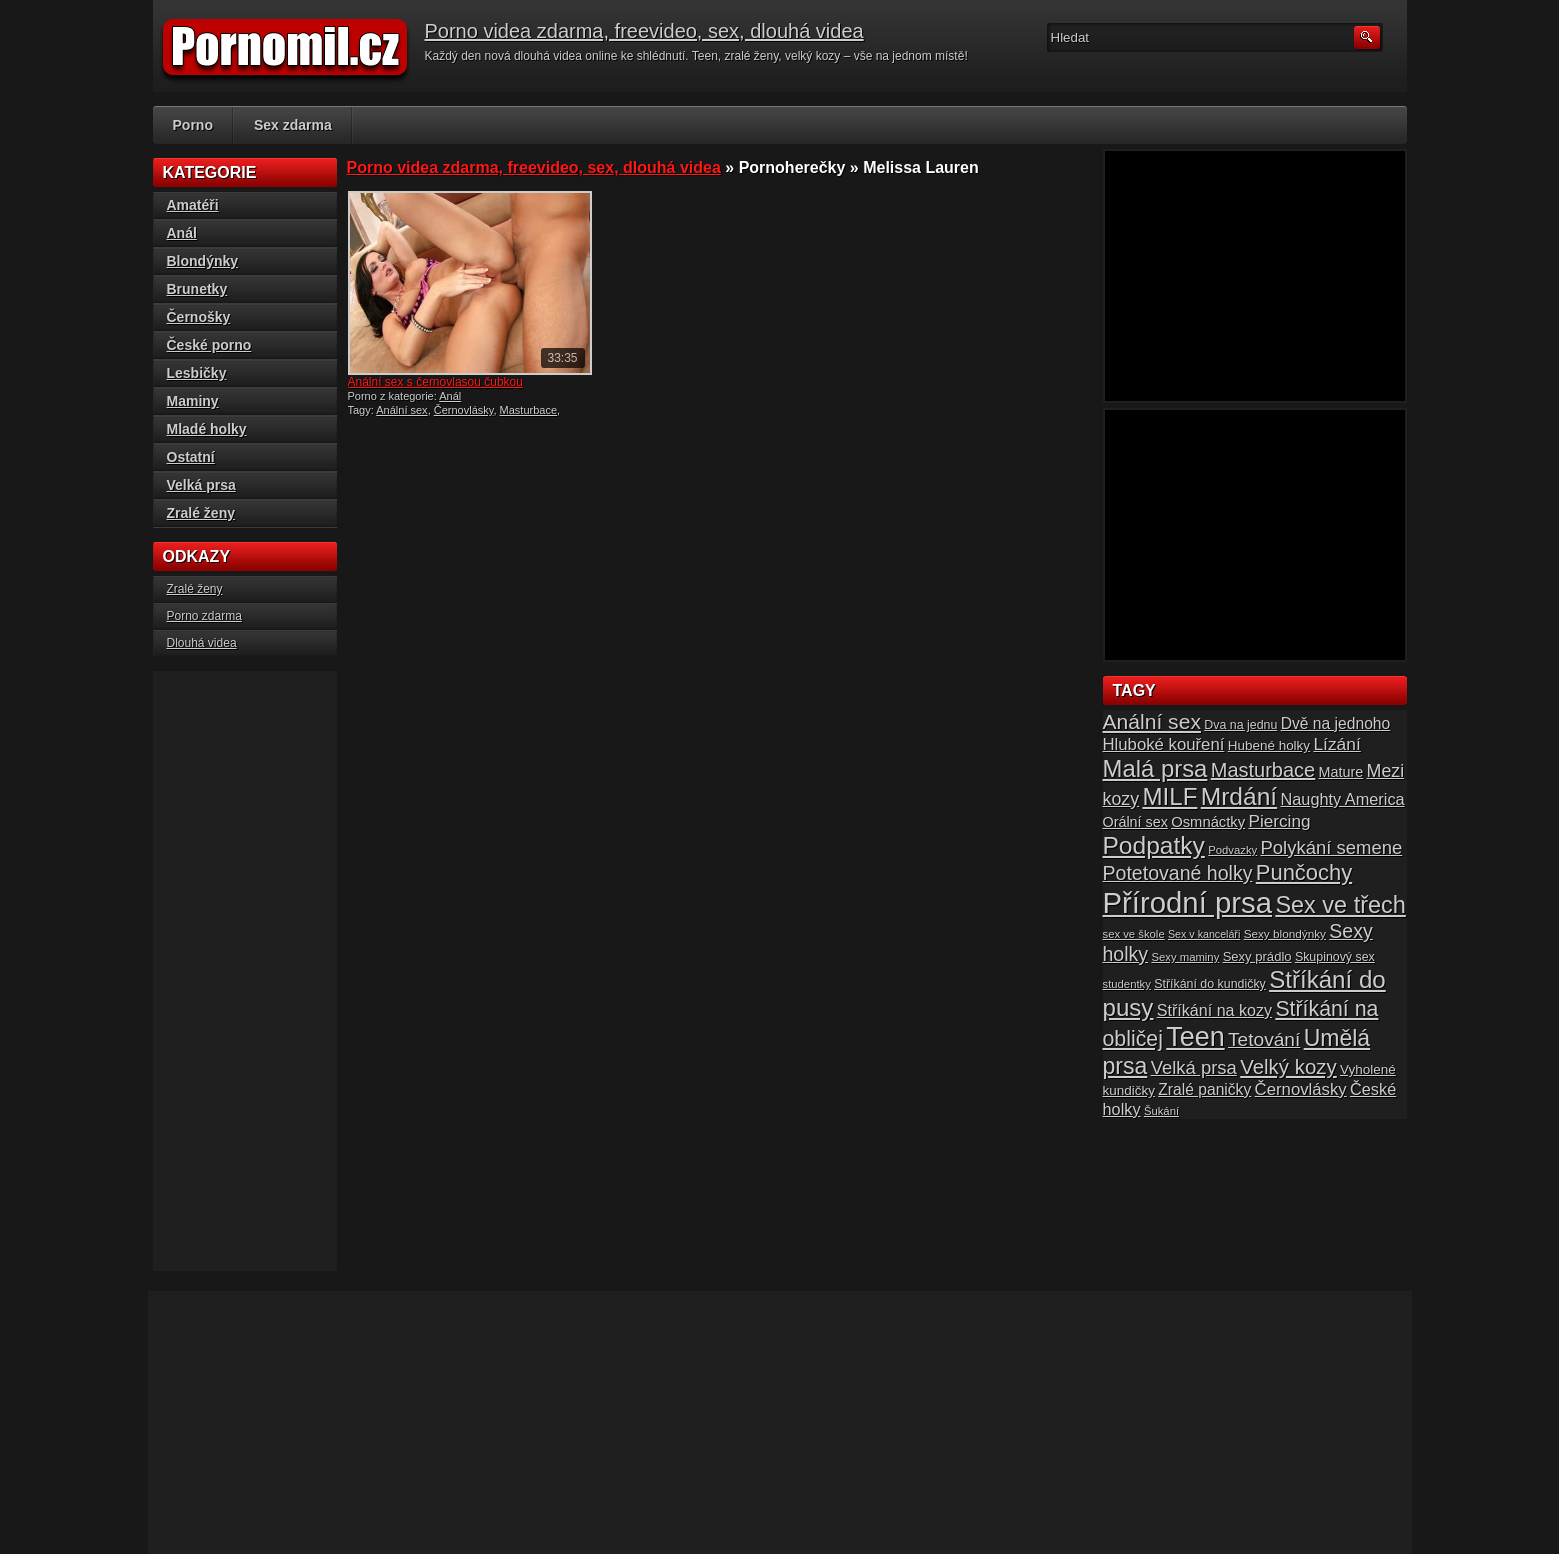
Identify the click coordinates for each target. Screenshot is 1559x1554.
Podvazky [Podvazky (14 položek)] (1232, 850)
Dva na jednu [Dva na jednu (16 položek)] (1240, 725)
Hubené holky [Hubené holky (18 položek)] (1269, 745)
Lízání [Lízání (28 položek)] (1336, 744)
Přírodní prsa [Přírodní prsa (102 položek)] (1188, 902)
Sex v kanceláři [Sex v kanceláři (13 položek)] (1204, 934)
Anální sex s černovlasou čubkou (435, 382)
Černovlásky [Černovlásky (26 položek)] (1301, 1089)
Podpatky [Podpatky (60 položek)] (1154, 845)
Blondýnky (203, 261)
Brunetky (197, 289)
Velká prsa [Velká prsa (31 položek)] (1194, 1067)
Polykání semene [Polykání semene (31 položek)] (1332, 847)
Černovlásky (464, 410)
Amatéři (193, 205)
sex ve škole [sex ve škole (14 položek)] (1134, 934)
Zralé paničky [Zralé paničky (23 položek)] (1204, 1089)
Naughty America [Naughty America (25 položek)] (1343, 799)
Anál (450, 396)
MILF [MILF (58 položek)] (1169, 796)
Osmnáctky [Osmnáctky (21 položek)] (1208, 822)
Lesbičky (197, 373)
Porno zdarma (204, 616)
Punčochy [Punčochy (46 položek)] (1304, 872)
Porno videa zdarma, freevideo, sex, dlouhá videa (644, 31)
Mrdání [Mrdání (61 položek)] (1239, 796)
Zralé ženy (201, 513)
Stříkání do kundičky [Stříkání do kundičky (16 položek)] (1210, 984)
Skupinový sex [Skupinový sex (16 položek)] (1335, 957)
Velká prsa (201, 485)
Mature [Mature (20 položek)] (1341, 772)
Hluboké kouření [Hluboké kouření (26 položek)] (1164, 744)
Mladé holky (207, 429)
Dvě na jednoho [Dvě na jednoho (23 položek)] (1336, 723)
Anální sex (401, 410)
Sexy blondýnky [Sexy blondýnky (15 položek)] (1285, 933)
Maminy (193, 401)
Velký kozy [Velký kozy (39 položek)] (1288, 1067)
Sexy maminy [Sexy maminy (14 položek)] (1185, 957)
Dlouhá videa (202, 643)
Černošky (199, 317)
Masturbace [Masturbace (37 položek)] (1263, 770)
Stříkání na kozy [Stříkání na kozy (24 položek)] (1214, 1010)
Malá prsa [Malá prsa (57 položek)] (1155, 768)
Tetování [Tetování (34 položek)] (1264, 1039)
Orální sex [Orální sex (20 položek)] (1135, 822)
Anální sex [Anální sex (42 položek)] (1152, 721)
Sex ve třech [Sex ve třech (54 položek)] (1340, 905)
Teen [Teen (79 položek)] (1195, 1037)
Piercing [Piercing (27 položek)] (1279, 821)
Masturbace (528, 410)
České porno (209, 345)
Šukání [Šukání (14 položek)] (1161, 1111)
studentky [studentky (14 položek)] (1127, 984)
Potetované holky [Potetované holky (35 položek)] (1178, 873)
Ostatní (191, 457)
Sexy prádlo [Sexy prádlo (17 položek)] (1257, 956)
